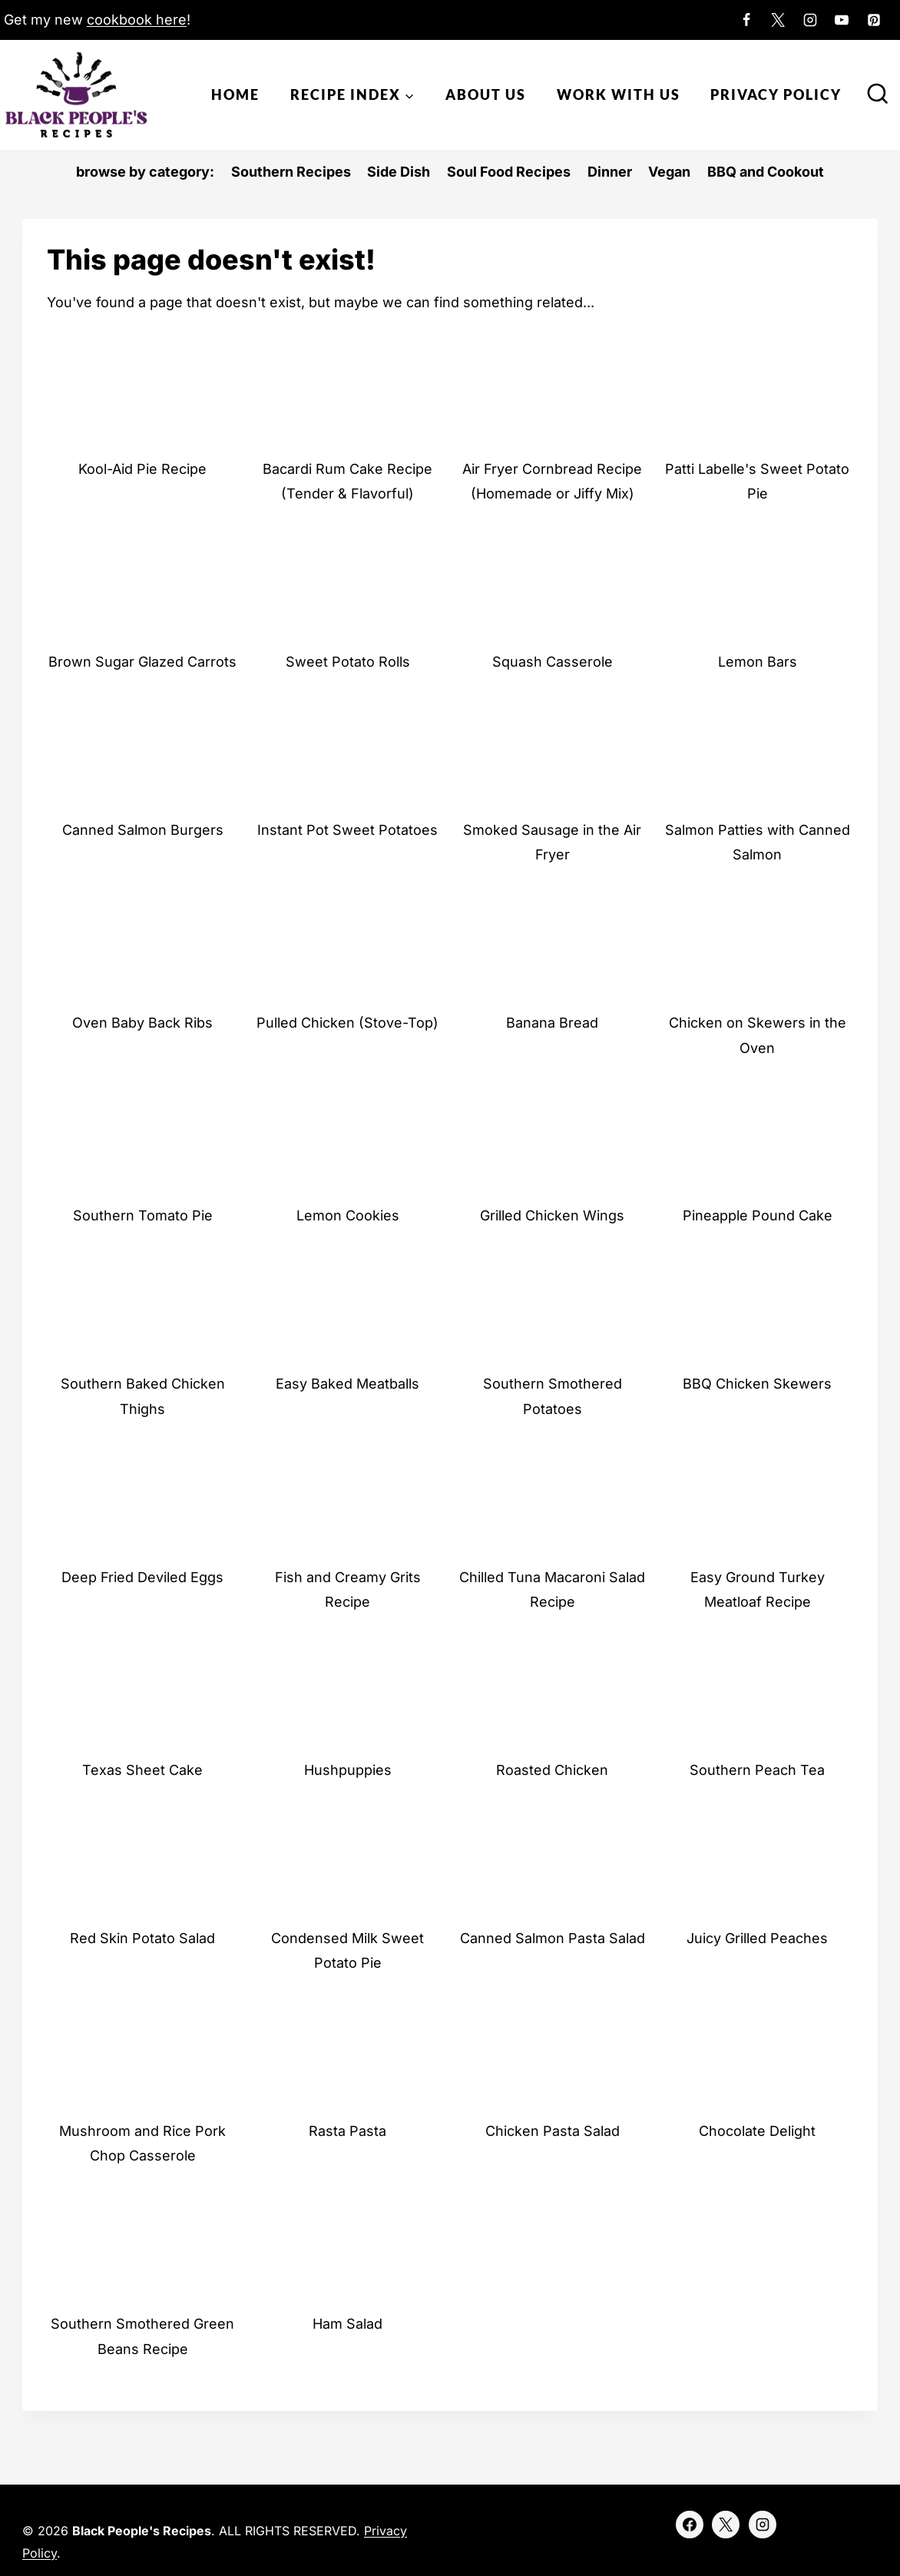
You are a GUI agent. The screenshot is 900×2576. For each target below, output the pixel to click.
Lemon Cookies (347, 1215)
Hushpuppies (348, 1770)
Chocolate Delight (757, 2131)
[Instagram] (810, 20)
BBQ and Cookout (765, 172)
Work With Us (618, 94)
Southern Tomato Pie (143, 1215)
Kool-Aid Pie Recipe (142, 469)
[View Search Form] (878, 95)
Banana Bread (552, 1023)
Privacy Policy (776, 94)
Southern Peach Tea (757, 1770)
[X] (778, 20)
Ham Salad (347, 2324)
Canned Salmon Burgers (142, 830)
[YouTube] (841, 20)
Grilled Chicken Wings (552, 1215)
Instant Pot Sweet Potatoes (347, 830)
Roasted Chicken (552, 1770)
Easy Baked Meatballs (347, 1384)
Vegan (669, 172)
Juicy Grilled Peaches (757, 1938)
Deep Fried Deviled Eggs (142, 1577)
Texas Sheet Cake (142, 1770)
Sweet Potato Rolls (348, 662)
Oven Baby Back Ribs (142, 1023)
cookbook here (137, 20)
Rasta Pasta (347, 2131)
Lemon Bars (757, 662)
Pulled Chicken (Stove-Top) (347, 1023)
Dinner (609, 172)
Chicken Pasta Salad (552, 2131)
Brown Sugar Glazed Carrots (142, 662)
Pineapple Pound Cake (757, 1215)
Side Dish (398, 172)
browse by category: (145, 172)
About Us (485, 94)
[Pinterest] (874, 20)
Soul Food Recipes (509, 172)
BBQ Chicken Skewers (757, 1384)
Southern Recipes (291, 172)
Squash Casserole (552, 662)
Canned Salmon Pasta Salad (552, 1938)
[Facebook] (746, 20)
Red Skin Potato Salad (142, 1938)
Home (235, 94)
